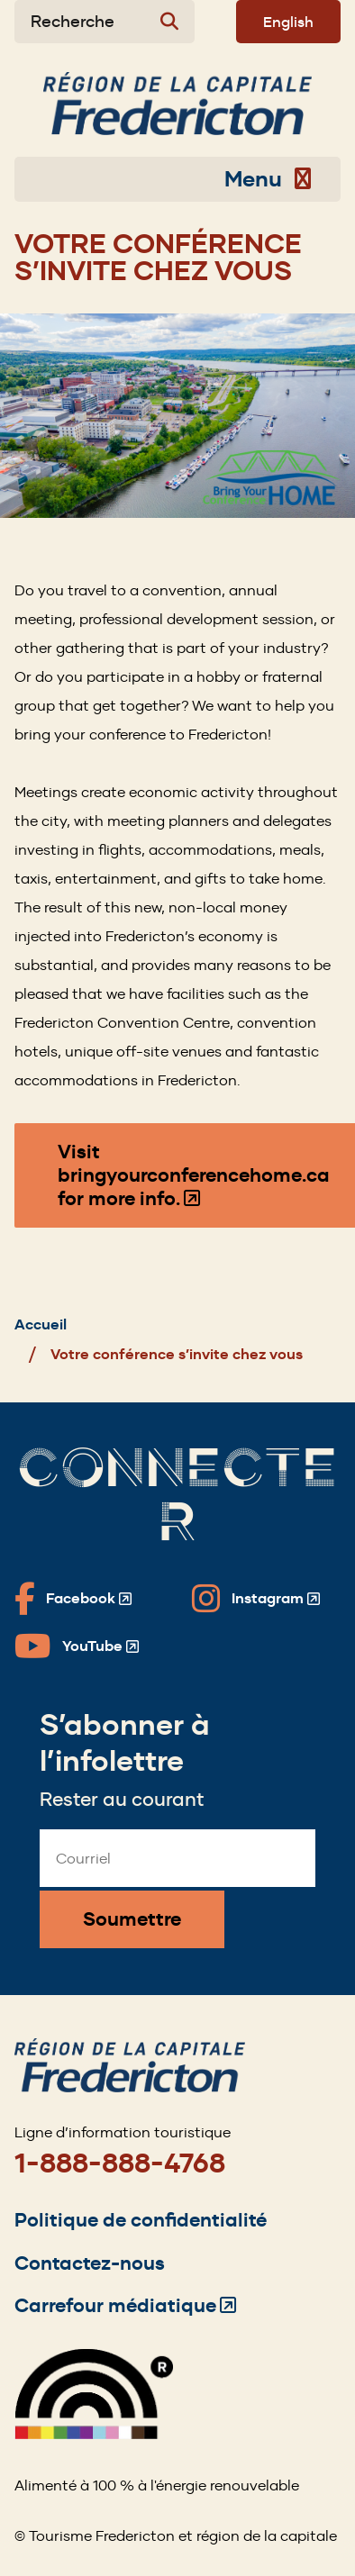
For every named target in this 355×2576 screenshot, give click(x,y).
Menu (268, 179)
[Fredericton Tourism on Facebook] (73, 1599)
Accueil (40, 1324)
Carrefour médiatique (125, 2305)
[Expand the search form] (104, 21)
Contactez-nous (89, 2263)
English (288, 22)
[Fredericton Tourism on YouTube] (76, 1646)
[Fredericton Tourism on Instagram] (256, 1599)
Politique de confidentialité (140, 2220)
